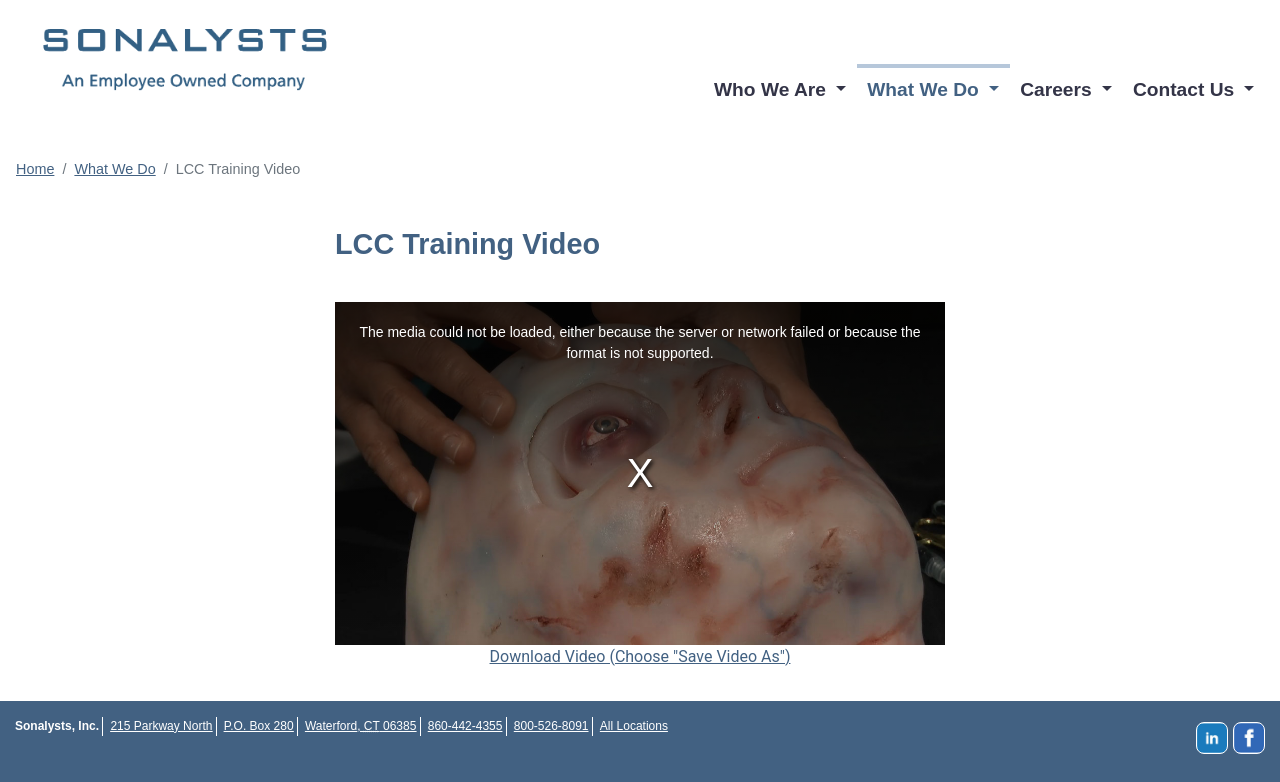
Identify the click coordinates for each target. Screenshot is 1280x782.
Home (35, 169)
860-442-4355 (465, 726)
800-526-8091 (551, 726)
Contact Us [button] (1186, 89)
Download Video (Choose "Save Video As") (640, 656)
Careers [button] (1058, 89)
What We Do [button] (925, 89)
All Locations (634, 726)
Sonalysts (185, 60)
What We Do (114, 169)
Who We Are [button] (772, 89)
